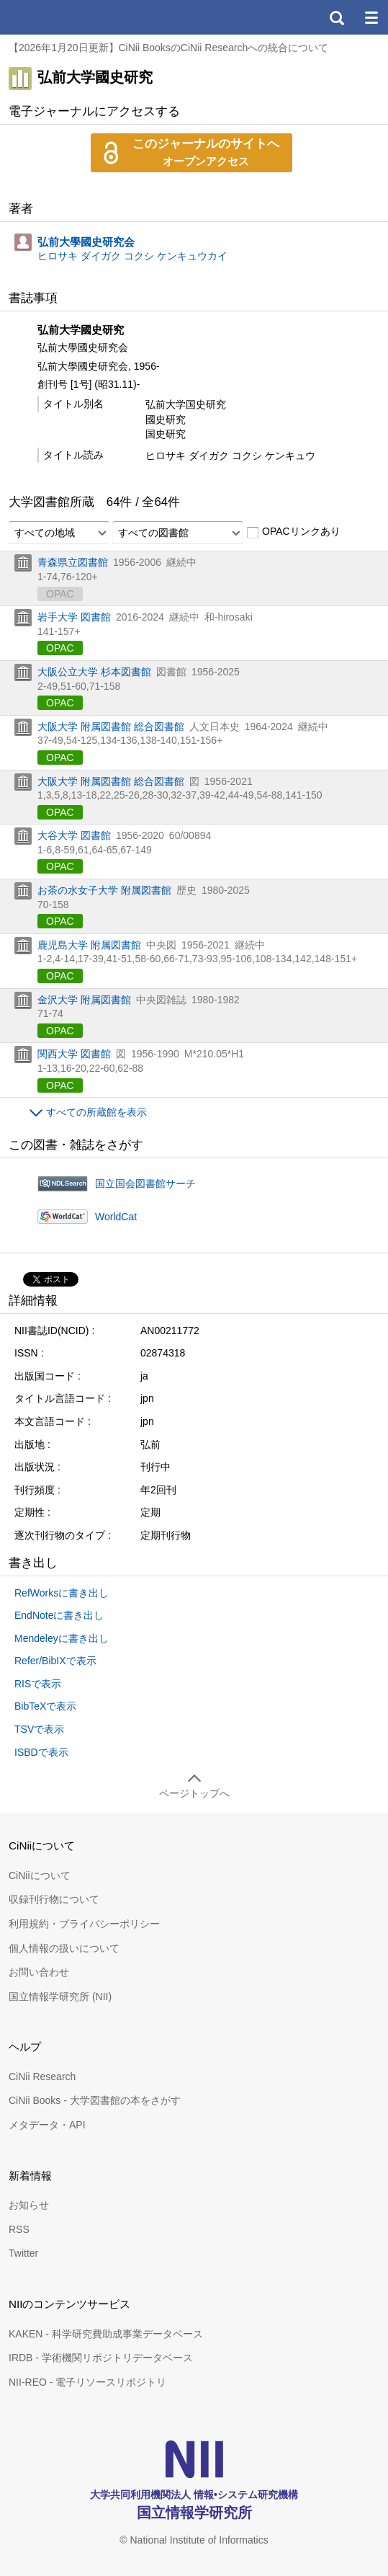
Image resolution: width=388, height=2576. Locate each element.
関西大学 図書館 (74, 1054)
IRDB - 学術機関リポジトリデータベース (101, 2357)
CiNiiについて (40, 1875)
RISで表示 (37, 1683)
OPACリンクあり (293, 531)
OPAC (60, 648)
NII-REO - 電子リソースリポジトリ (87, 2382)
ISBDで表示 (41, 1752)
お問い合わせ (39, 1972)
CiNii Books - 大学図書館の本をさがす (95, 2100)
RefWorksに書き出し (61, 1593)
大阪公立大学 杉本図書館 (94, 672)
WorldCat (116, 1216)
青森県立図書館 (72, 562)
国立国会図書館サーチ (145, 1183)
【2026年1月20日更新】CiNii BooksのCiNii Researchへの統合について (168, 47)
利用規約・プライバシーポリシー (84, 1923)
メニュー (371, 17)
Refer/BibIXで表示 (55, 1660)
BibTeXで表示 (45, 1706)
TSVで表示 (39, 1729)
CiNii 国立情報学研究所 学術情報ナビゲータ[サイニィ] (63, 17)
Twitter (23, 2253)
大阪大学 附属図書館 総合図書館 (110, 726)
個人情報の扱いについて (64, 1948)
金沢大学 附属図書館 (84, 999)
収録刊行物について (54, 1899)
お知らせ (29, 2205)
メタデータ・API (47, 2125)
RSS (19, 2229)
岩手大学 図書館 (74, 617)
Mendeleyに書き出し (61, 1638)
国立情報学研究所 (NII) (60, 1996)
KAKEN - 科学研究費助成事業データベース (106, 2334)
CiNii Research (42, 2076)
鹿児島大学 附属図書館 (89, 945)
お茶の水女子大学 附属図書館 (104, 890)
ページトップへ (194, 1793)
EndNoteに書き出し (59, 1615)
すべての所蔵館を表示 (96, 1112)
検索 (336, 17)
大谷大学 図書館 (74, 835)
